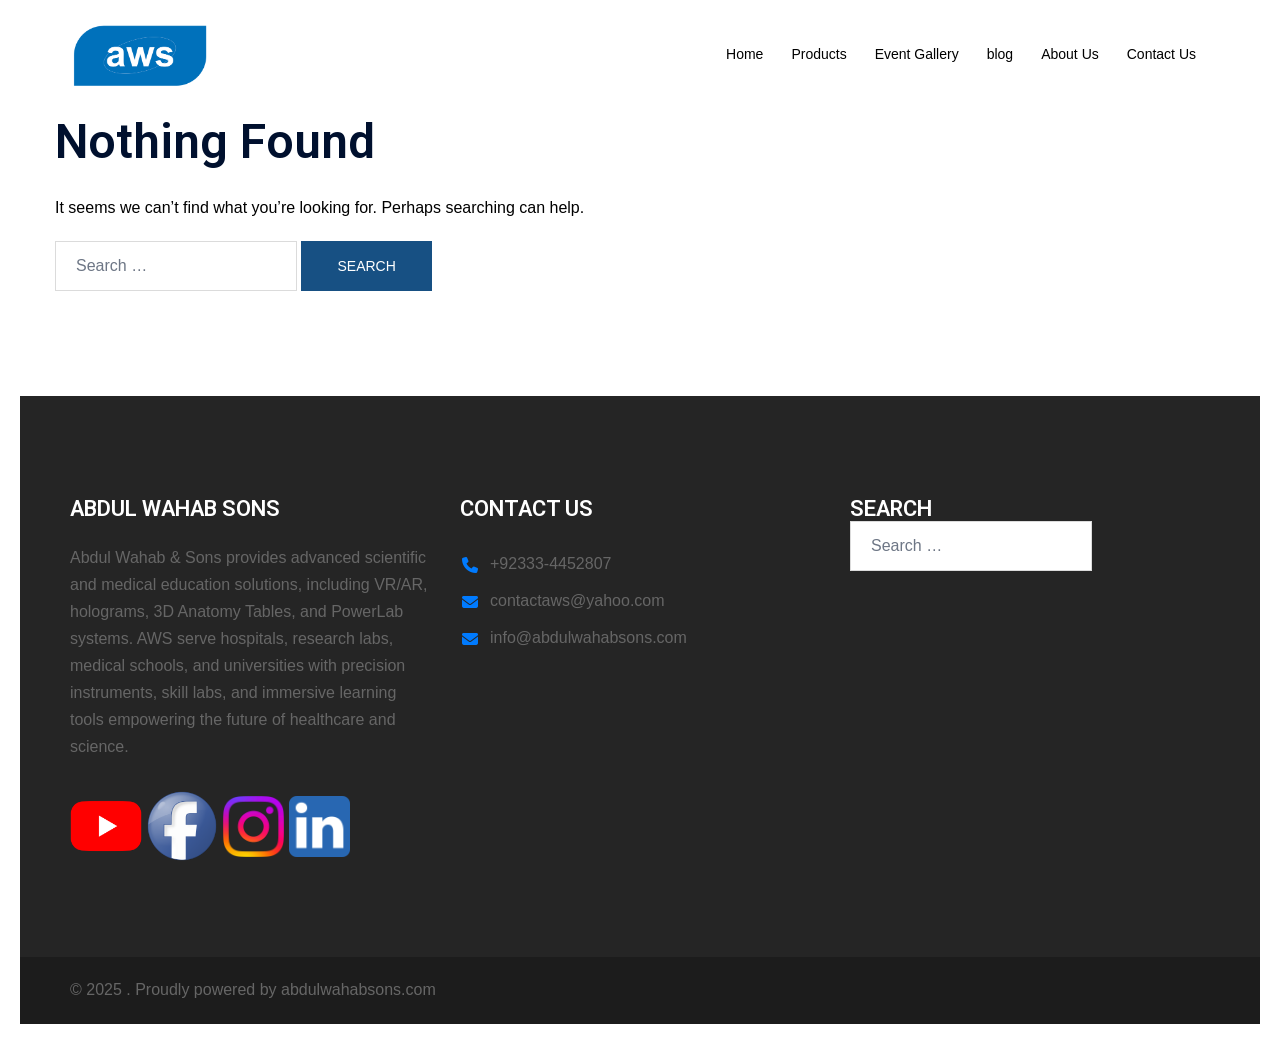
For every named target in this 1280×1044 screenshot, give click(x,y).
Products (818, 54)
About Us (1070, 54)
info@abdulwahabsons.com (588, 637)
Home (744, 54)
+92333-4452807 (550, 563)
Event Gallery (917, 54)
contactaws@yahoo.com (577, 600)
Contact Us (1161, 54)
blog (1000, 54)
